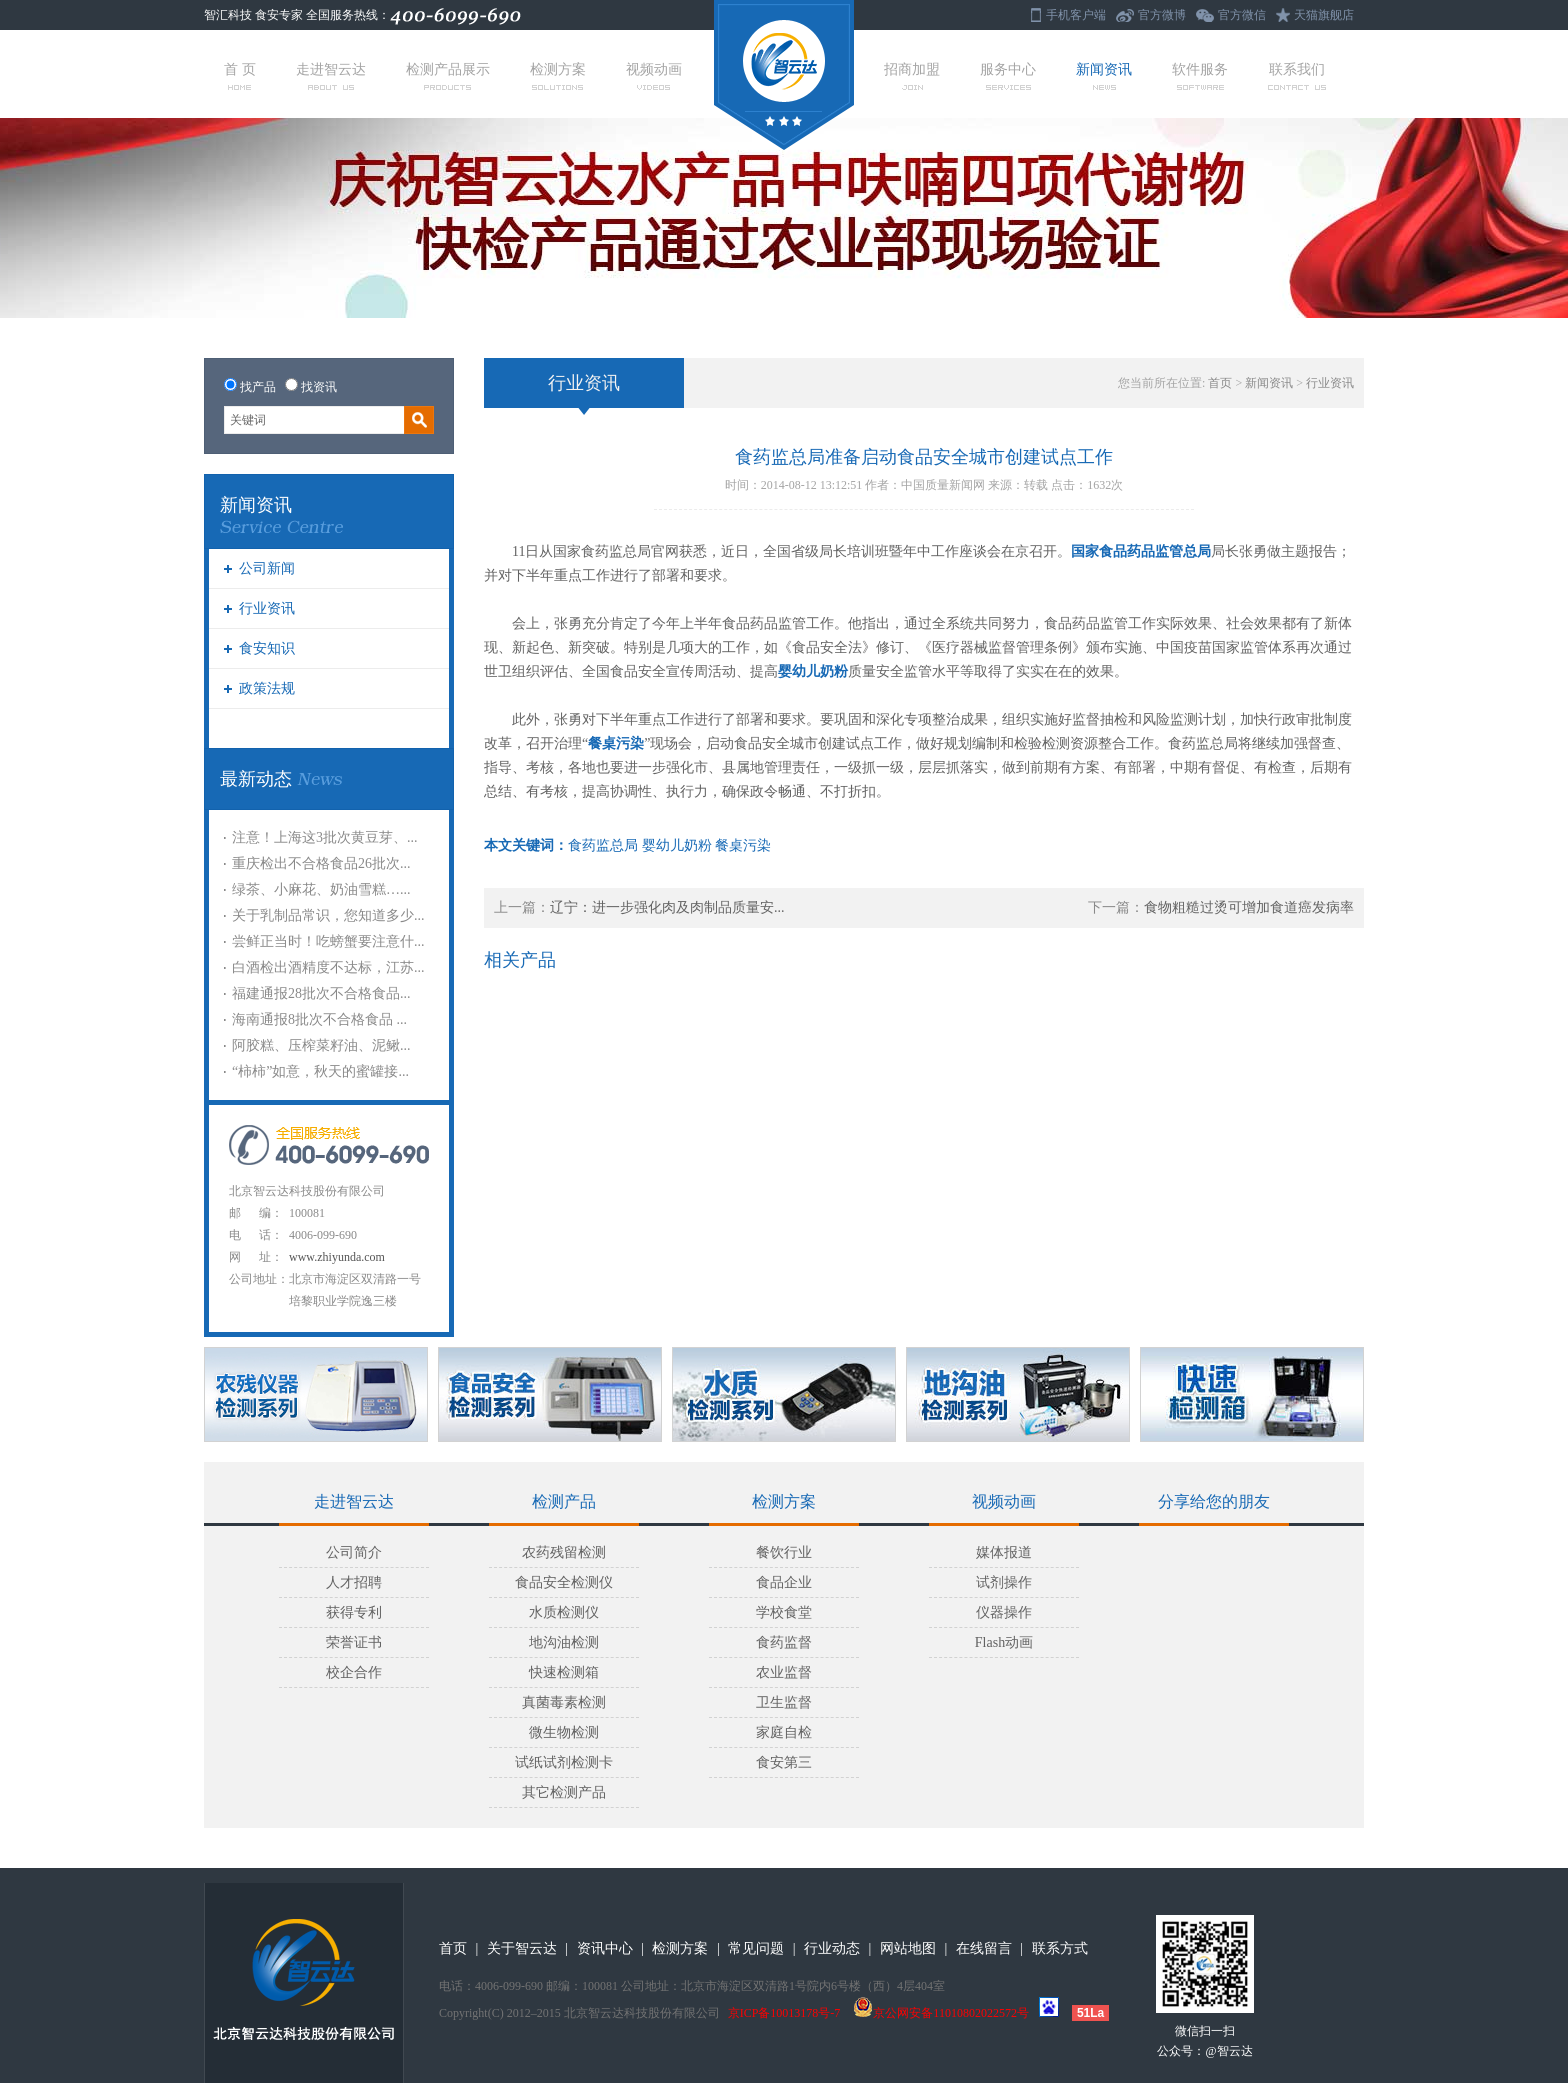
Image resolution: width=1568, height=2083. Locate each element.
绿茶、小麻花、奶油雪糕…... (321, 889)
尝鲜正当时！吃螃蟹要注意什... (328, 941)
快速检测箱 (564, 1672)
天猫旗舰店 (1324, 15)
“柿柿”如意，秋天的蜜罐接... (320, 1071)
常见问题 (756, 1948)
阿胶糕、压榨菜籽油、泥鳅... (321, 1045)
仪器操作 (1004, 1612)
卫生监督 (784, 1702)
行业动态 (832, 1948)
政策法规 (267, 688)
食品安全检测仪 (564, 1582)
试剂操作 (1004, 1582)
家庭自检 (784, 1732)
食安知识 (267, 648)
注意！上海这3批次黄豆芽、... (325, 837)
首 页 (240, 76)
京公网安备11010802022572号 (941, 2013)
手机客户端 (1076, 15)
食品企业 (784, 1582)
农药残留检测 (564, 1552)
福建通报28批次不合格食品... (321, 993)
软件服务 (1200, 76)
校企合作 (354, 1672)
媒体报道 (1004, 1552)
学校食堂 (784, 1612)
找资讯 (319, 387)
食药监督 (784, 1642)
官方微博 (1162, 15)
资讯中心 (605, 1948)
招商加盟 (912, 76)
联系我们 (1297, 76)
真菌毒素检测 (564, 1702)
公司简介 (354, 1552)
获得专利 (354, 1612)
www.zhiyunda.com (337, 1257)
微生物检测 (564, 1732)
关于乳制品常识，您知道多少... (328, 915)
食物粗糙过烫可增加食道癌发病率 (1249, 907)
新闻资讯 (1104, 76)
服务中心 (1008, 76)
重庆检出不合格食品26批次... (321, 863)
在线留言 (984, 1948)
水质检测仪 (564, 1612)
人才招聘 (354, 1582)
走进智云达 (331, 76)
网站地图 (908, 1948)
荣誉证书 (354, 1642)
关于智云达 (522, 1948)
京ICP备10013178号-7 (784, 2013)
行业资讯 (267, 608)
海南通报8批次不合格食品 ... (319, 1019)
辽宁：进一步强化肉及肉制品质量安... (667, 907)
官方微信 (1242, 15)
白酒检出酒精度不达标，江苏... (328, 967)
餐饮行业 (784, 1552)
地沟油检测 (564, 1642)
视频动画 (654, 76)
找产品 (258, 387)
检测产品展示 (448, 76)
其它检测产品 (564, 1792)
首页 (1220, 383)
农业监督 (784, 1672)
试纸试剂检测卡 (564, 1762)
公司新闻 (267, 568)
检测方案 (558, 76)
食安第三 (784, 1762)
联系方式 (1060, 1948)
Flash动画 (1004, 1642)
